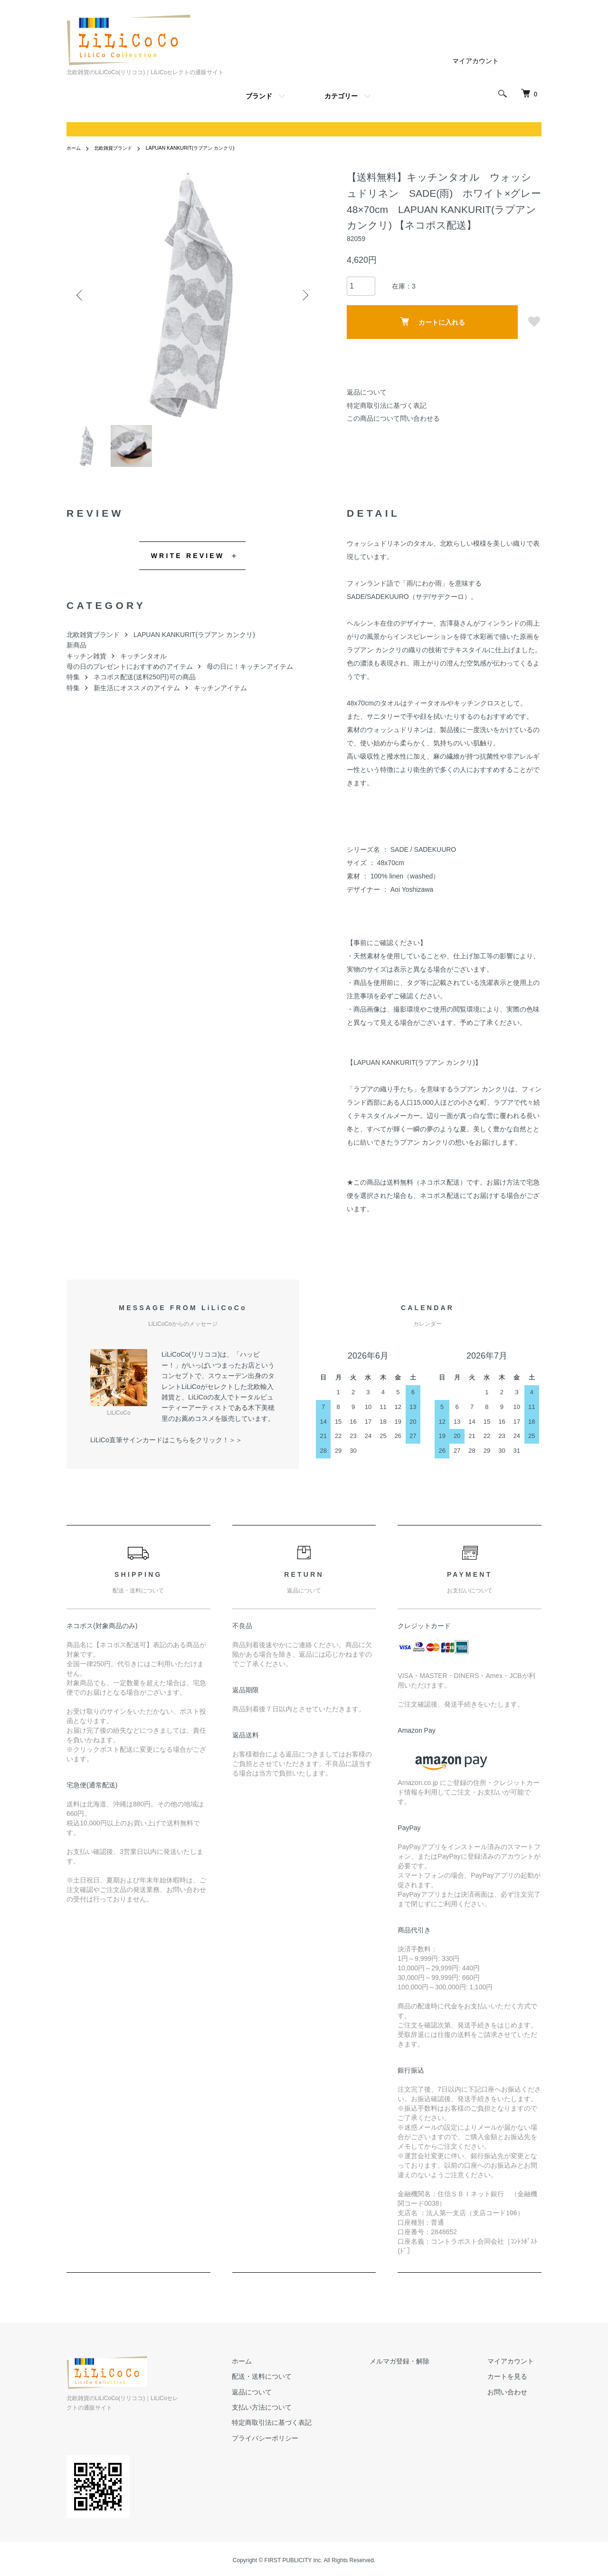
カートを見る (515, 2382)
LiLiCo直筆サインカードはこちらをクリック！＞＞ (166, 1445)
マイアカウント (475, 61)
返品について (367, 392)
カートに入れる (432, 321)
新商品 (76, 651)
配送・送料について (300, 2382)
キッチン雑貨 (86, 662)
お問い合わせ (515, 2398)
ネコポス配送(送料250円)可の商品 (145, 683)
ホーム (75, 148)
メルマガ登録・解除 (422, 2367)
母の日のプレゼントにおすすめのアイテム (129, 672)
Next (304, 295)
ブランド (259, 96)
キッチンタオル (143, 662)
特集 (73, 683)
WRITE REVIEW (188, 561)
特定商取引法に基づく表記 (387, 405)
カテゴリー (341, 96)
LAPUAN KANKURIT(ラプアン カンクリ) (208, 148)
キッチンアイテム (220, 693)
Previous (81, 295)
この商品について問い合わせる (393, 418)
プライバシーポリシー (303, 2444)
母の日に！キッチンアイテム (250, 672)
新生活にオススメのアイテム (137, 693)
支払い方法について (300, 2413)
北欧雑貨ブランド (119, 148)
